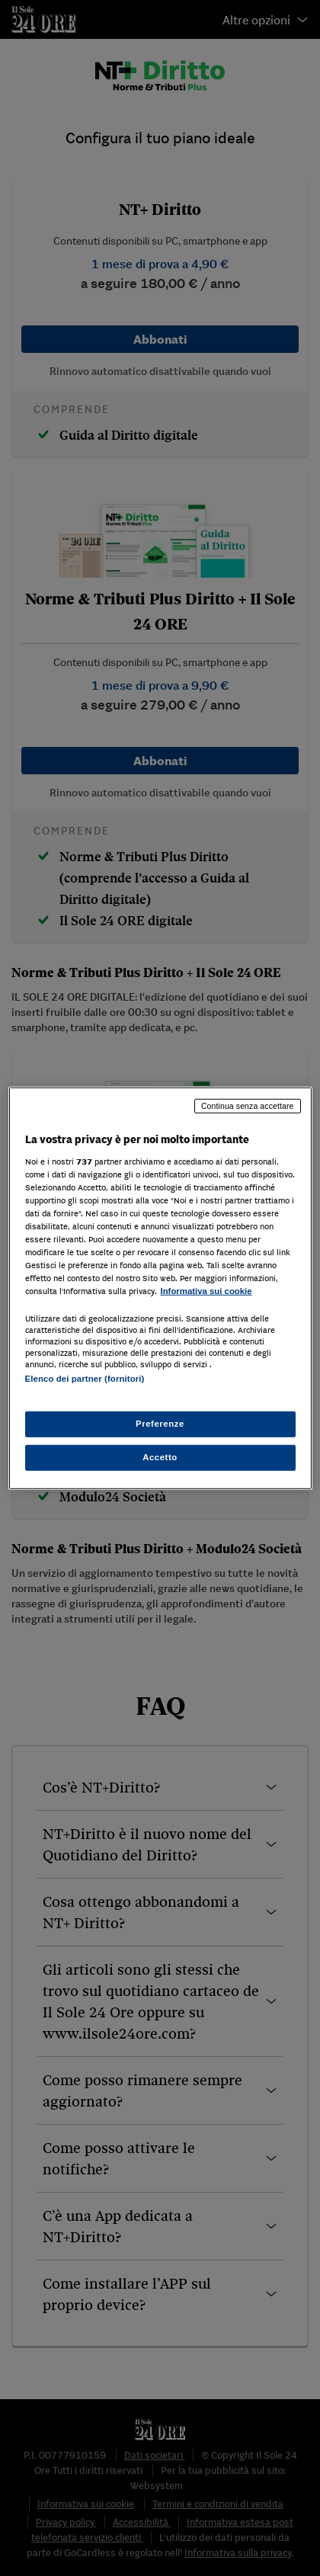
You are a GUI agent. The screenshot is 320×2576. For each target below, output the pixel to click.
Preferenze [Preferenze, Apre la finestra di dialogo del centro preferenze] (160, 1422)
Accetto (160, 1456)
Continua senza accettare (247, 1105)
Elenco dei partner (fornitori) (85, 1378)
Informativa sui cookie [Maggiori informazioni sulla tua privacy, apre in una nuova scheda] (206, 1291)
